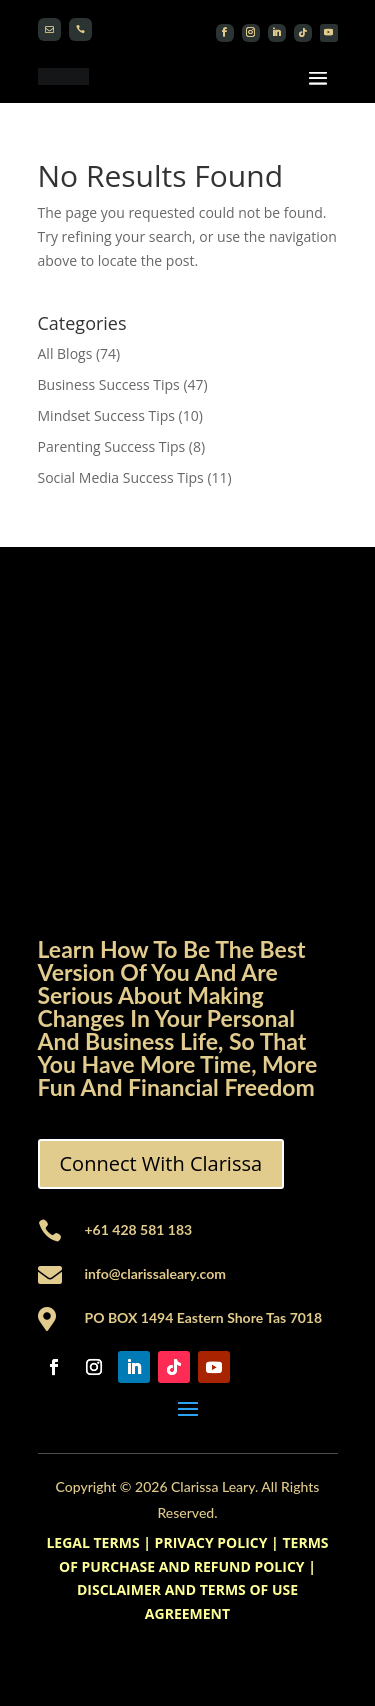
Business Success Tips (109, 384)
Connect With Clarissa (161, 1163)
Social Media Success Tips (121, 477)
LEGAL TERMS (92, 1542)
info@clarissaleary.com (155, 1273)
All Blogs (65, 353)
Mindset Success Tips (106, 415)
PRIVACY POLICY (211, 1542)
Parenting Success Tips (112, 446)
